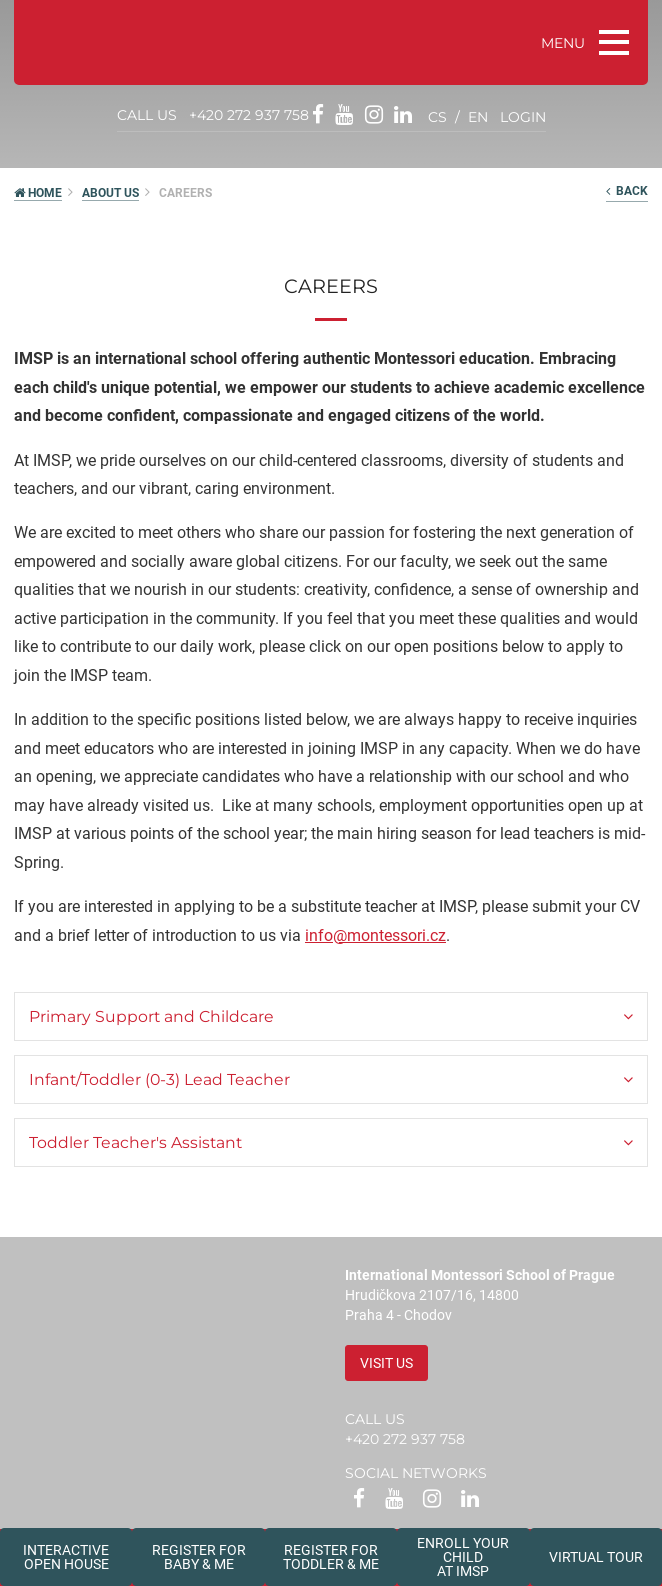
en (478, 117)
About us (110, 193)
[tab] (331, 1016)
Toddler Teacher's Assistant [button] (135, 1142)
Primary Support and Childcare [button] (151, 1016)
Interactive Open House (66, 1557)
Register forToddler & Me (331, 1557)
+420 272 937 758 (249, 115)
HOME (38, 193)
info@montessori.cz (375, 935)
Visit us (386, 1363)
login (523, 117)
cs (437, 117)
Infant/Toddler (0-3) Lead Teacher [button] (159, 1079)
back (627, 191)
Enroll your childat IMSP (463, 1557)
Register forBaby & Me (199, 1557)
